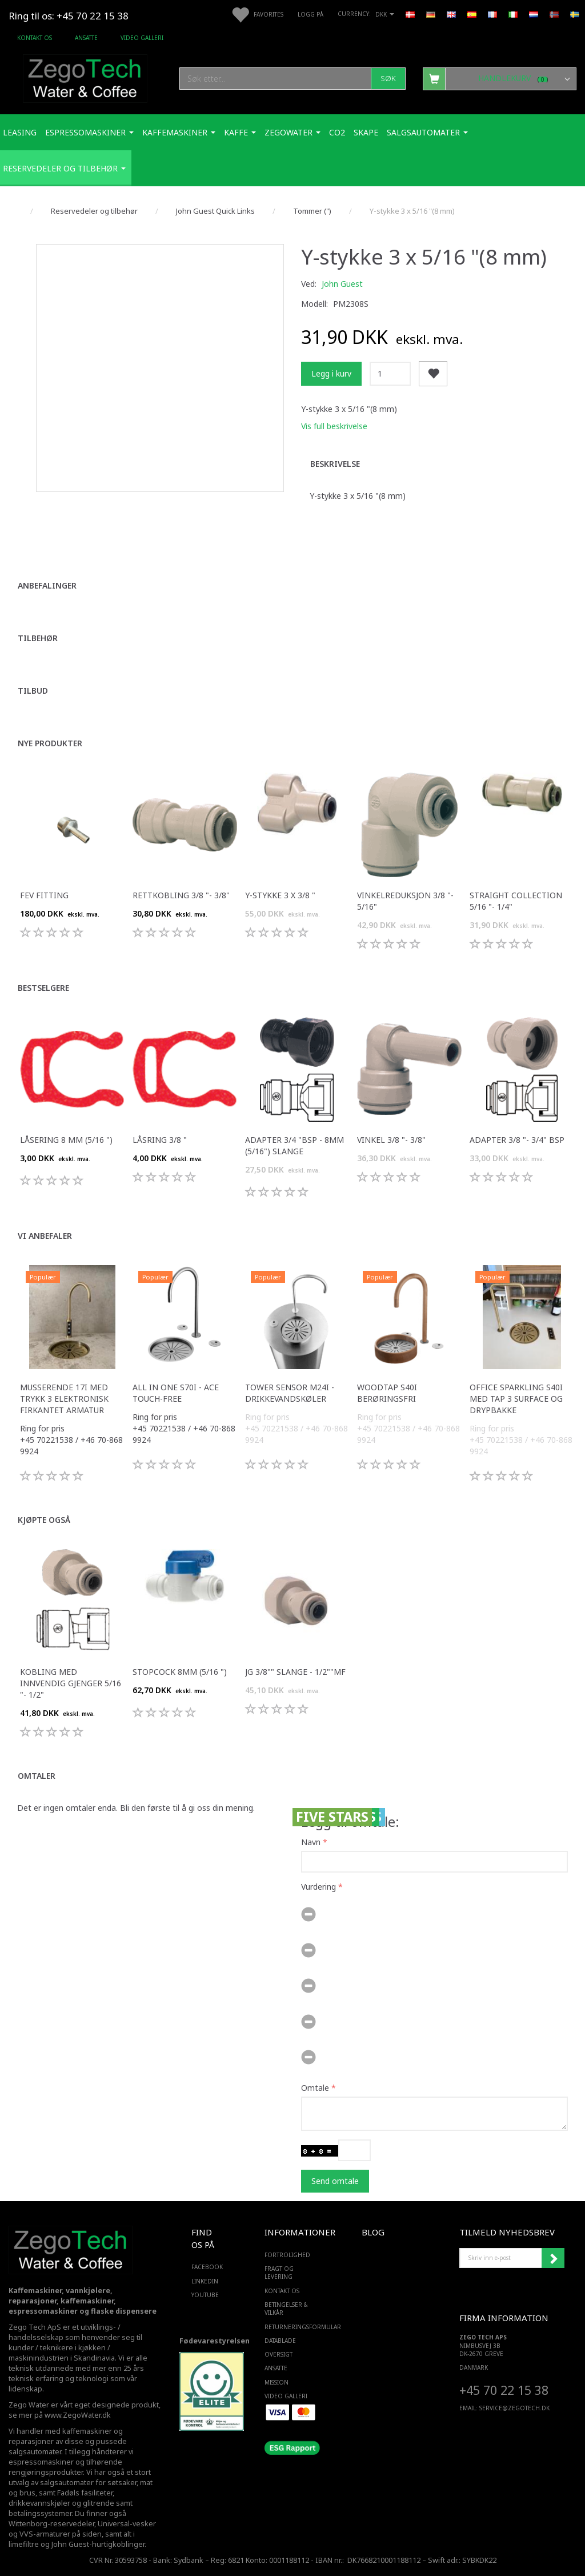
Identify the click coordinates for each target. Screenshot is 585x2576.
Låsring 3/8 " (160, 1139)
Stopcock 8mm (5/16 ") (180, 1671)
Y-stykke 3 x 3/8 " (280, 895)
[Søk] (388, 78)
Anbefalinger (47, 585)
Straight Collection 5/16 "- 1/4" (516, 901)
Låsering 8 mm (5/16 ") (66, 1139)
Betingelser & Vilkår (286, 2309)
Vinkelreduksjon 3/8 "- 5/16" (405, 901)
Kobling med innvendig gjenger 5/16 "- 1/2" (70, 1683)
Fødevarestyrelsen (214, 2341)
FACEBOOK (204, 2267)
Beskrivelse (335, 463)
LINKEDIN (204, 2281)
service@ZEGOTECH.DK (514, 2408)
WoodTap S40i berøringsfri (387, 1393)
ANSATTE (86, 38)
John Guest (342, 283)
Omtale (315, 2087)
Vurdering (318, 1886)
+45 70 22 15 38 (503, 2390)
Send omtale (335, 2180)
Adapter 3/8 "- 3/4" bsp (517, 1139)
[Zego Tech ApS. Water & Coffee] (85, 76)
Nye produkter (50, 743)
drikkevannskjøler (39, 2503)
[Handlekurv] (499, 78)
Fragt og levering (279, 2273)
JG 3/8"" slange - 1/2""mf (295, 1671)
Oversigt (278, 2354)
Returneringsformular (290, 2327)
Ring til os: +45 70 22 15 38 (69, 15)
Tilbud (33, 690)
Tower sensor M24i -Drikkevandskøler (289, 1393)
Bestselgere (43, 987)
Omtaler (36, 1775)
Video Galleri (142, 38)
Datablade (280, 2341)
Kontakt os (34, 38)
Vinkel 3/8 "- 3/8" (391, 1139)
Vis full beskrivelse (334, 426)
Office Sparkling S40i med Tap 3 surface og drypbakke (516, 1398)
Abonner (553, 2258)
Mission (277, 2382)
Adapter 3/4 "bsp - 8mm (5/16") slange (294, 1145)
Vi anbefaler (45, 1235)
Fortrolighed (287, 2255)
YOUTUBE (204, 2295)
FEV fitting (44, 895)
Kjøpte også (44, 1519)
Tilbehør (38, 638)
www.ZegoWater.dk (78, 2415)
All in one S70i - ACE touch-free (176, 1393)
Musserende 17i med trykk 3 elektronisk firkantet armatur (64, 1398)
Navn (310, 1842)
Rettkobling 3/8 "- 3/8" (181, 895)
